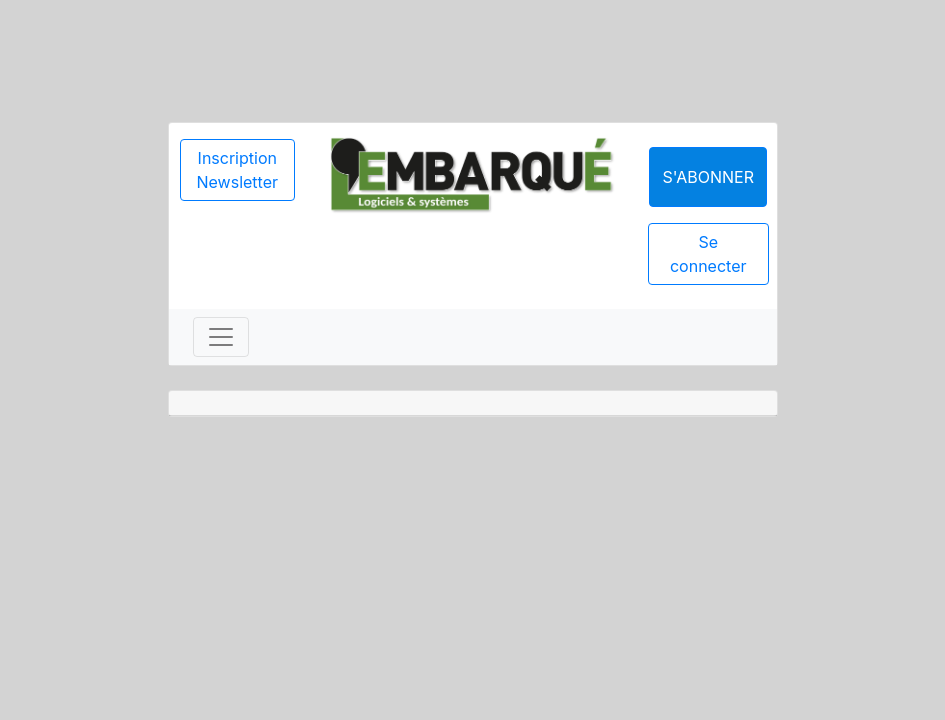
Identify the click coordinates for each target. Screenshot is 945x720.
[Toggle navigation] (221, 337)
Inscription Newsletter (238, 170)
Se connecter (708, 254)
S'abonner (708, 177)
